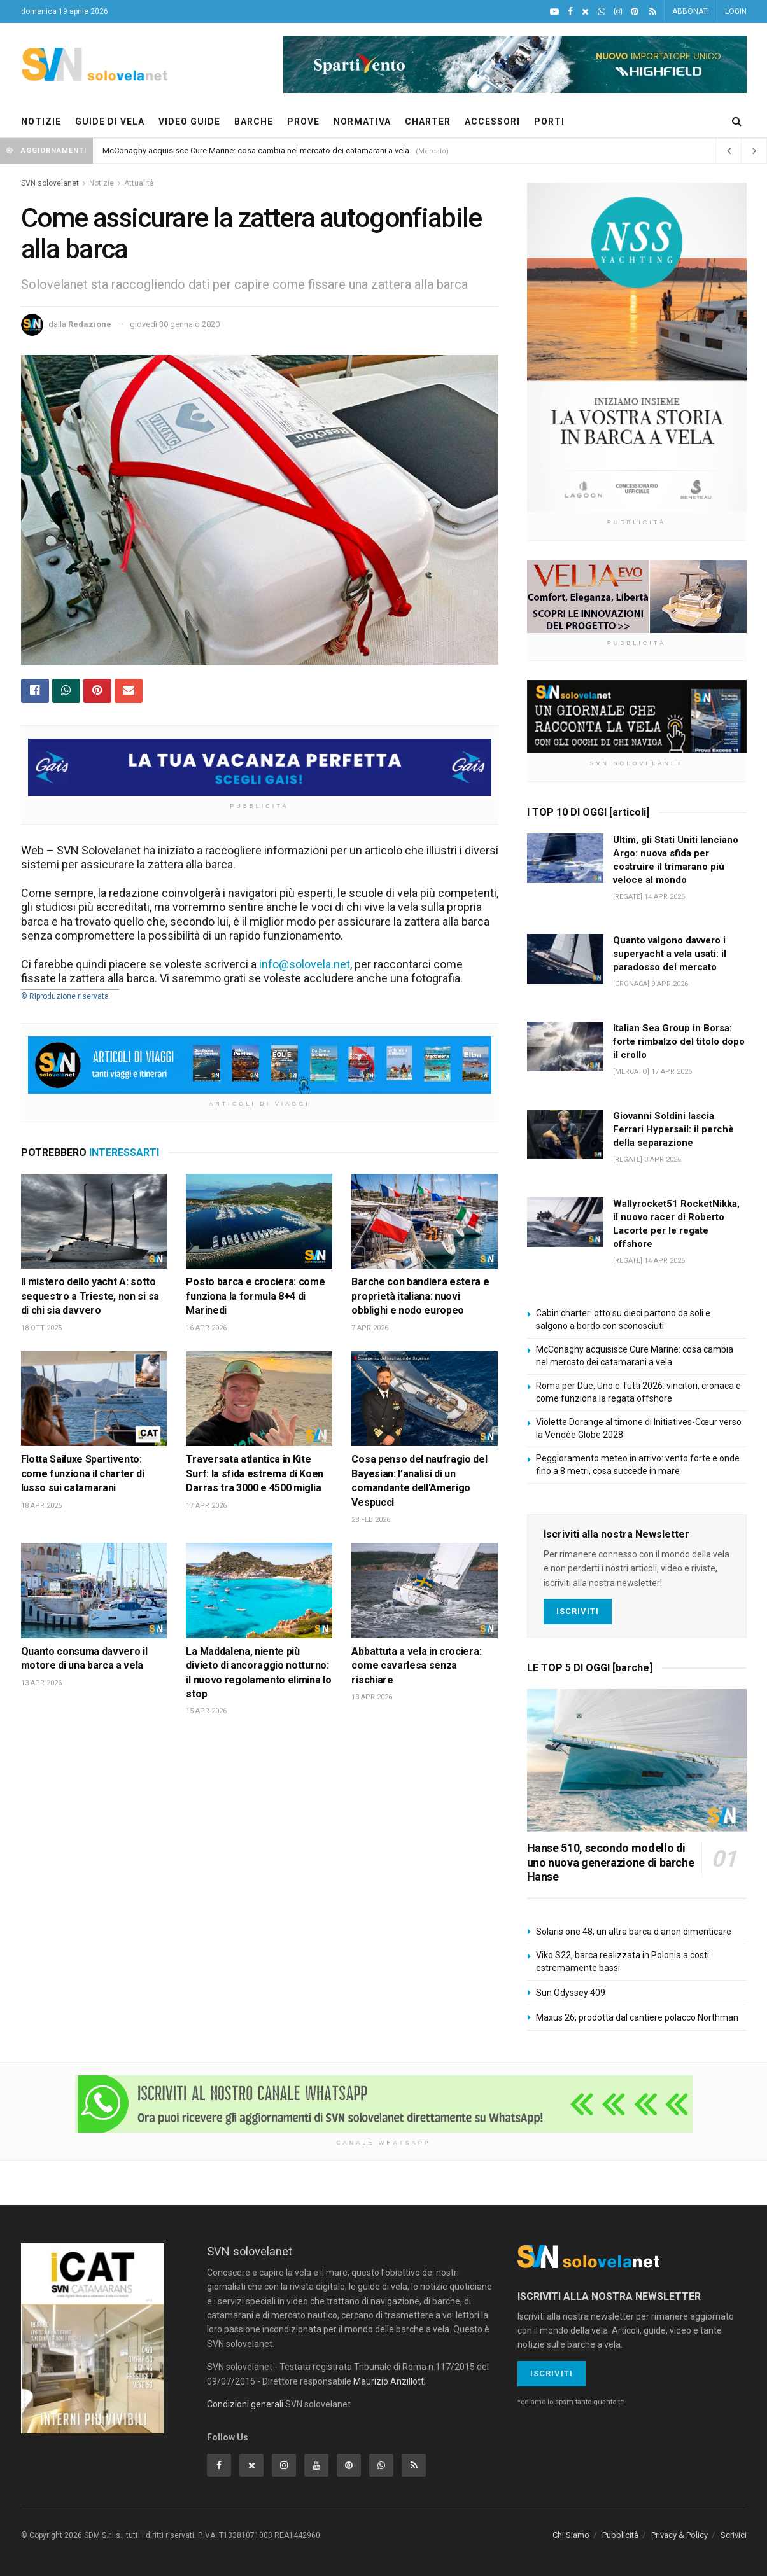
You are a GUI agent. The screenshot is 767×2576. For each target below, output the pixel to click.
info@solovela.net (304, 964)
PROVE (303, 121)
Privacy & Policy (679, 2535)
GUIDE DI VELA (109, 121)
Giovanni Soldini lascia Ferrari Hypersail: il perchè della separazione (673, 1129)
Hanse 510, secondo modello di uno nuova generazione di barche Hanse (610, 1862)
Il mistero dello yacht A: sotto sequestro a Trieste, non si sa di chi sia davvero (90, 1296)
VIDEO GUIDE (189, 121)
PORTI (549, 121)
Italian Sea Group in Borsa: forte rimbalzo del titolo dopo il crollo (679, 1041)
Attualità (139, 183)
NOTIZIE (41, 121)
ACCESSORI (492, 121)
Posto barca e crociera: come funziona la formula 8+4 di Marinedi (255, 1296)
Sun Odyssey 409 (570, 1993)
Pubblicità (620, 2535)
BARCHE (253, 121)
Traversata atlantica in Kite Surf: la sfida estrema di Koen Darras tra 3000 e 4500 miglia (254, 1473)
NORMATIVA (362, 121)
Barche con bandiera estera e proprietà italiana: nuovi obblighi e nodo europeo (420, 1296)
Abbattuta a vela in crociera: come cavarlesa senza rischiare (416, 1665)
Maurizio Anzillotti (389, 2381)
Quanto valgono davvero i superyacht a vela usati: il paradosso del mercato (669, 954)
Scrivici (734, 2535)
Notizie (101, 183)
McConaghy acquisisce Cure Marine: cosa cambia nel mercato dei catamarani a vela (255, 150)
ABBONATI (690, 11)
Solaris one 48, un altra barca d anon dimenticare (633, 1931)
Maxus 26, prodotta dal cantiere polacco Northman (637, 2017)
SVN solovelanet (50, 183)
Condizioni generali (245, 2404)
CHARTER (428, 121)
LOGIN (736, 11)
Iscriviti (577, 1611)
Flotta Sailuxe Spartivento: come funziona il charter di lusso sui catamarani (82, 1473)
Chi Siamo (570, 2535)
